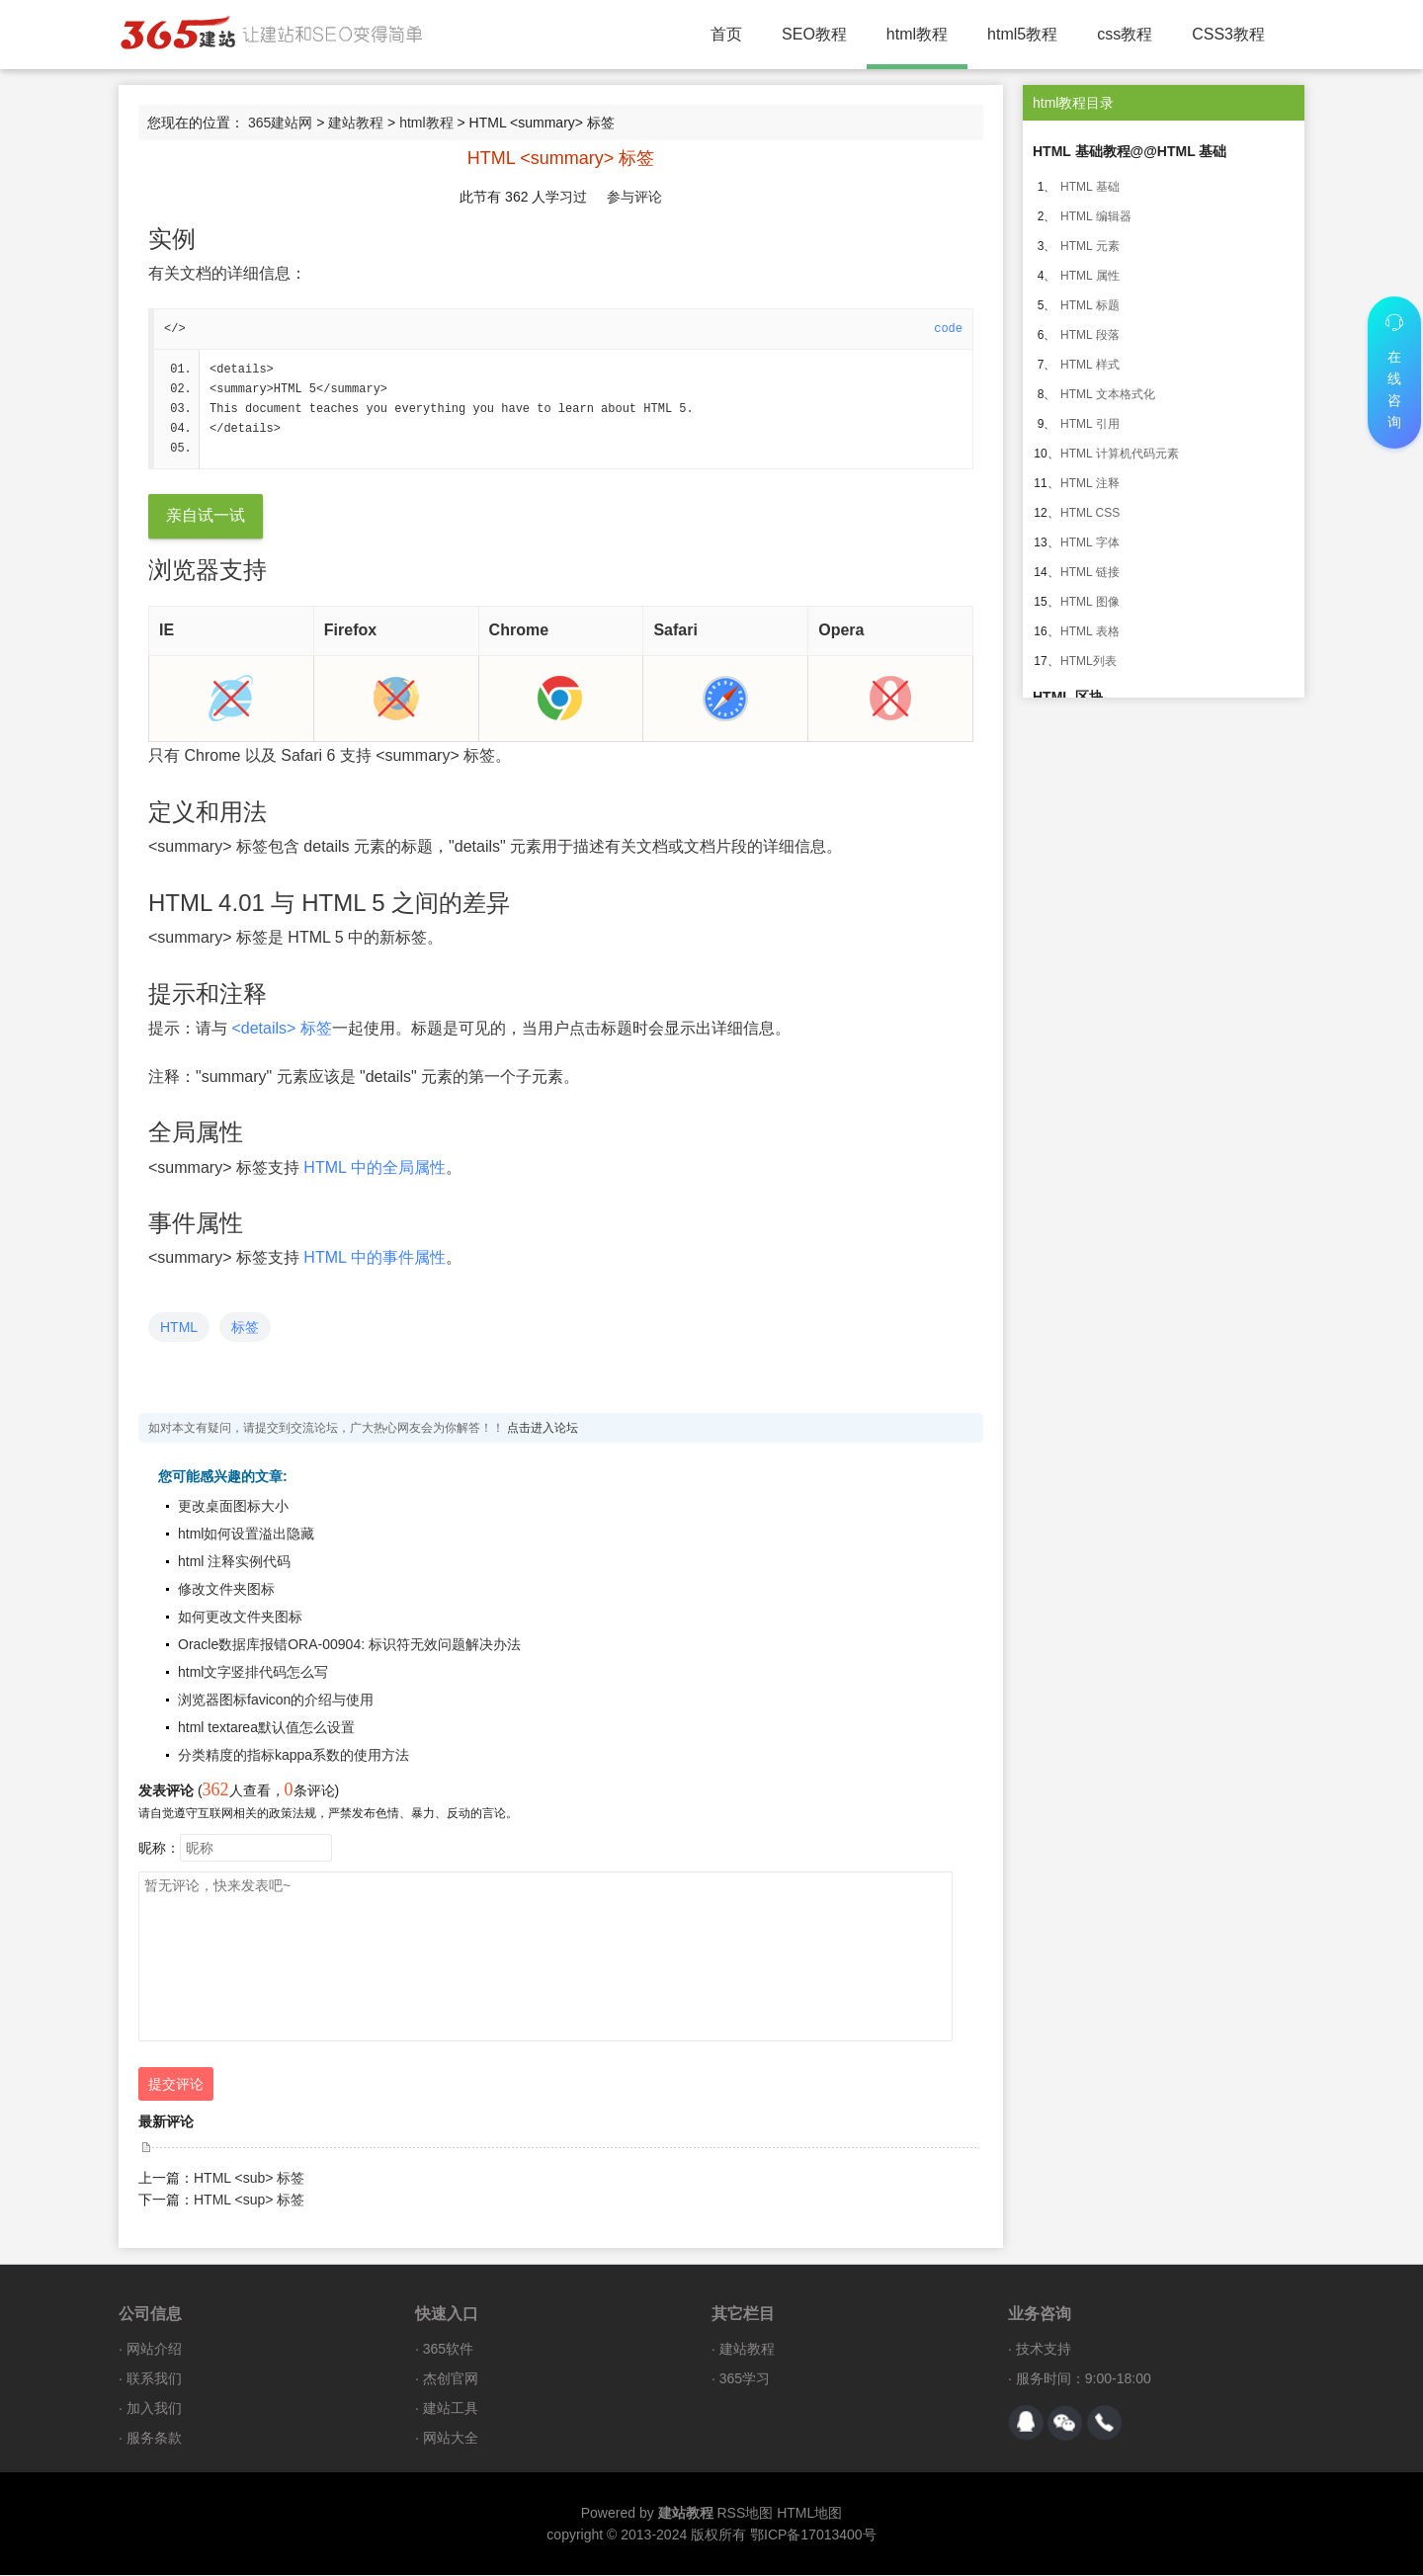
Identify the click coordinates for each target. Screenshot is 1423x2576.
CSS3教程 (1228, 34)
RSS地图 (744, 2514)
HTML (179, 1328)
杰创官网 (450, 2379)
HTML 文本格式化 (1107, 394)
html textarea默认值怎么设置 (266, 1728)
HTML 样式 (1090, 365)
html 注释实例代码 (234, 1562)
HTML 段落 (1090, 335)
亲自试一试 (205, 516)
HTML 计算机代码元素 (1119, 453)
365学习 (744, 2379)
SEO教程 (814, 34)
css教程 (1124, 34)
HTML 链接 (1090, 572)
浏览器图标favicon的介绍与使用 (276, 1700)
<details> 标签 (281, 1029)
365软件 (448, 2350)
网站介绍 (154, 2350)
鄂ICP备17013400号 (813, 2535)
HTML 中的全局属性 (374, 1168)
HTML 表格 (1090, 631)
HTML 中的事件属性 (374, 1258)
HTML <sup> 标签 (249, 2200)
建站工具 (450, 2409)
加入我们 (154, 2409)
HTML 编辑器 (1095, 216)
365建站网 (280, 122)
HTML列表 (1088, 661)
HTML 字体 (1090, 542)
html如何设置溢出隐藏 (246, 1534)
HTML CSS (1090, 513)
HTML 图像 (1090, 602)
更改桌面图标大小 (233, 1507)
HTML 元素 (1090, 246)
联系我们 (154, 2379)
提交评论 (176, 2085)
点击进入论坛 (542, 1429)
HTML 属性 (1090, 276)
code (948, 329)
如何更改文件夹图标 (240, 1617)
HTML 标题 (1090, 305)
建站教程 (355, 122)
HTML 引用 (1090, 424)
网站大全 (450, 2439)
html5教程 (1022, 34)
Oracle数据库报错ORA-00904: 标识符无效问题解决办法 (349, 1645)
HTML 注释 (1090, 483)
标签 (245, 1328)
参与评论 (634, 197)
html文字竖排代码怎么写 (253, 1673)
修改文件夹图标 (226, 1590)
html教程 (917, 34)
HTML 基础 (1090, 187)
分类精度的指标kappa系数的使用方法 (293, 1756)
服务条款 (154, 2439)
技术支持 (1043, 2350)
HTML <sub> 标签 (249, 2179)
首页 (726, 34)
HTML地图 (809, 2514)
